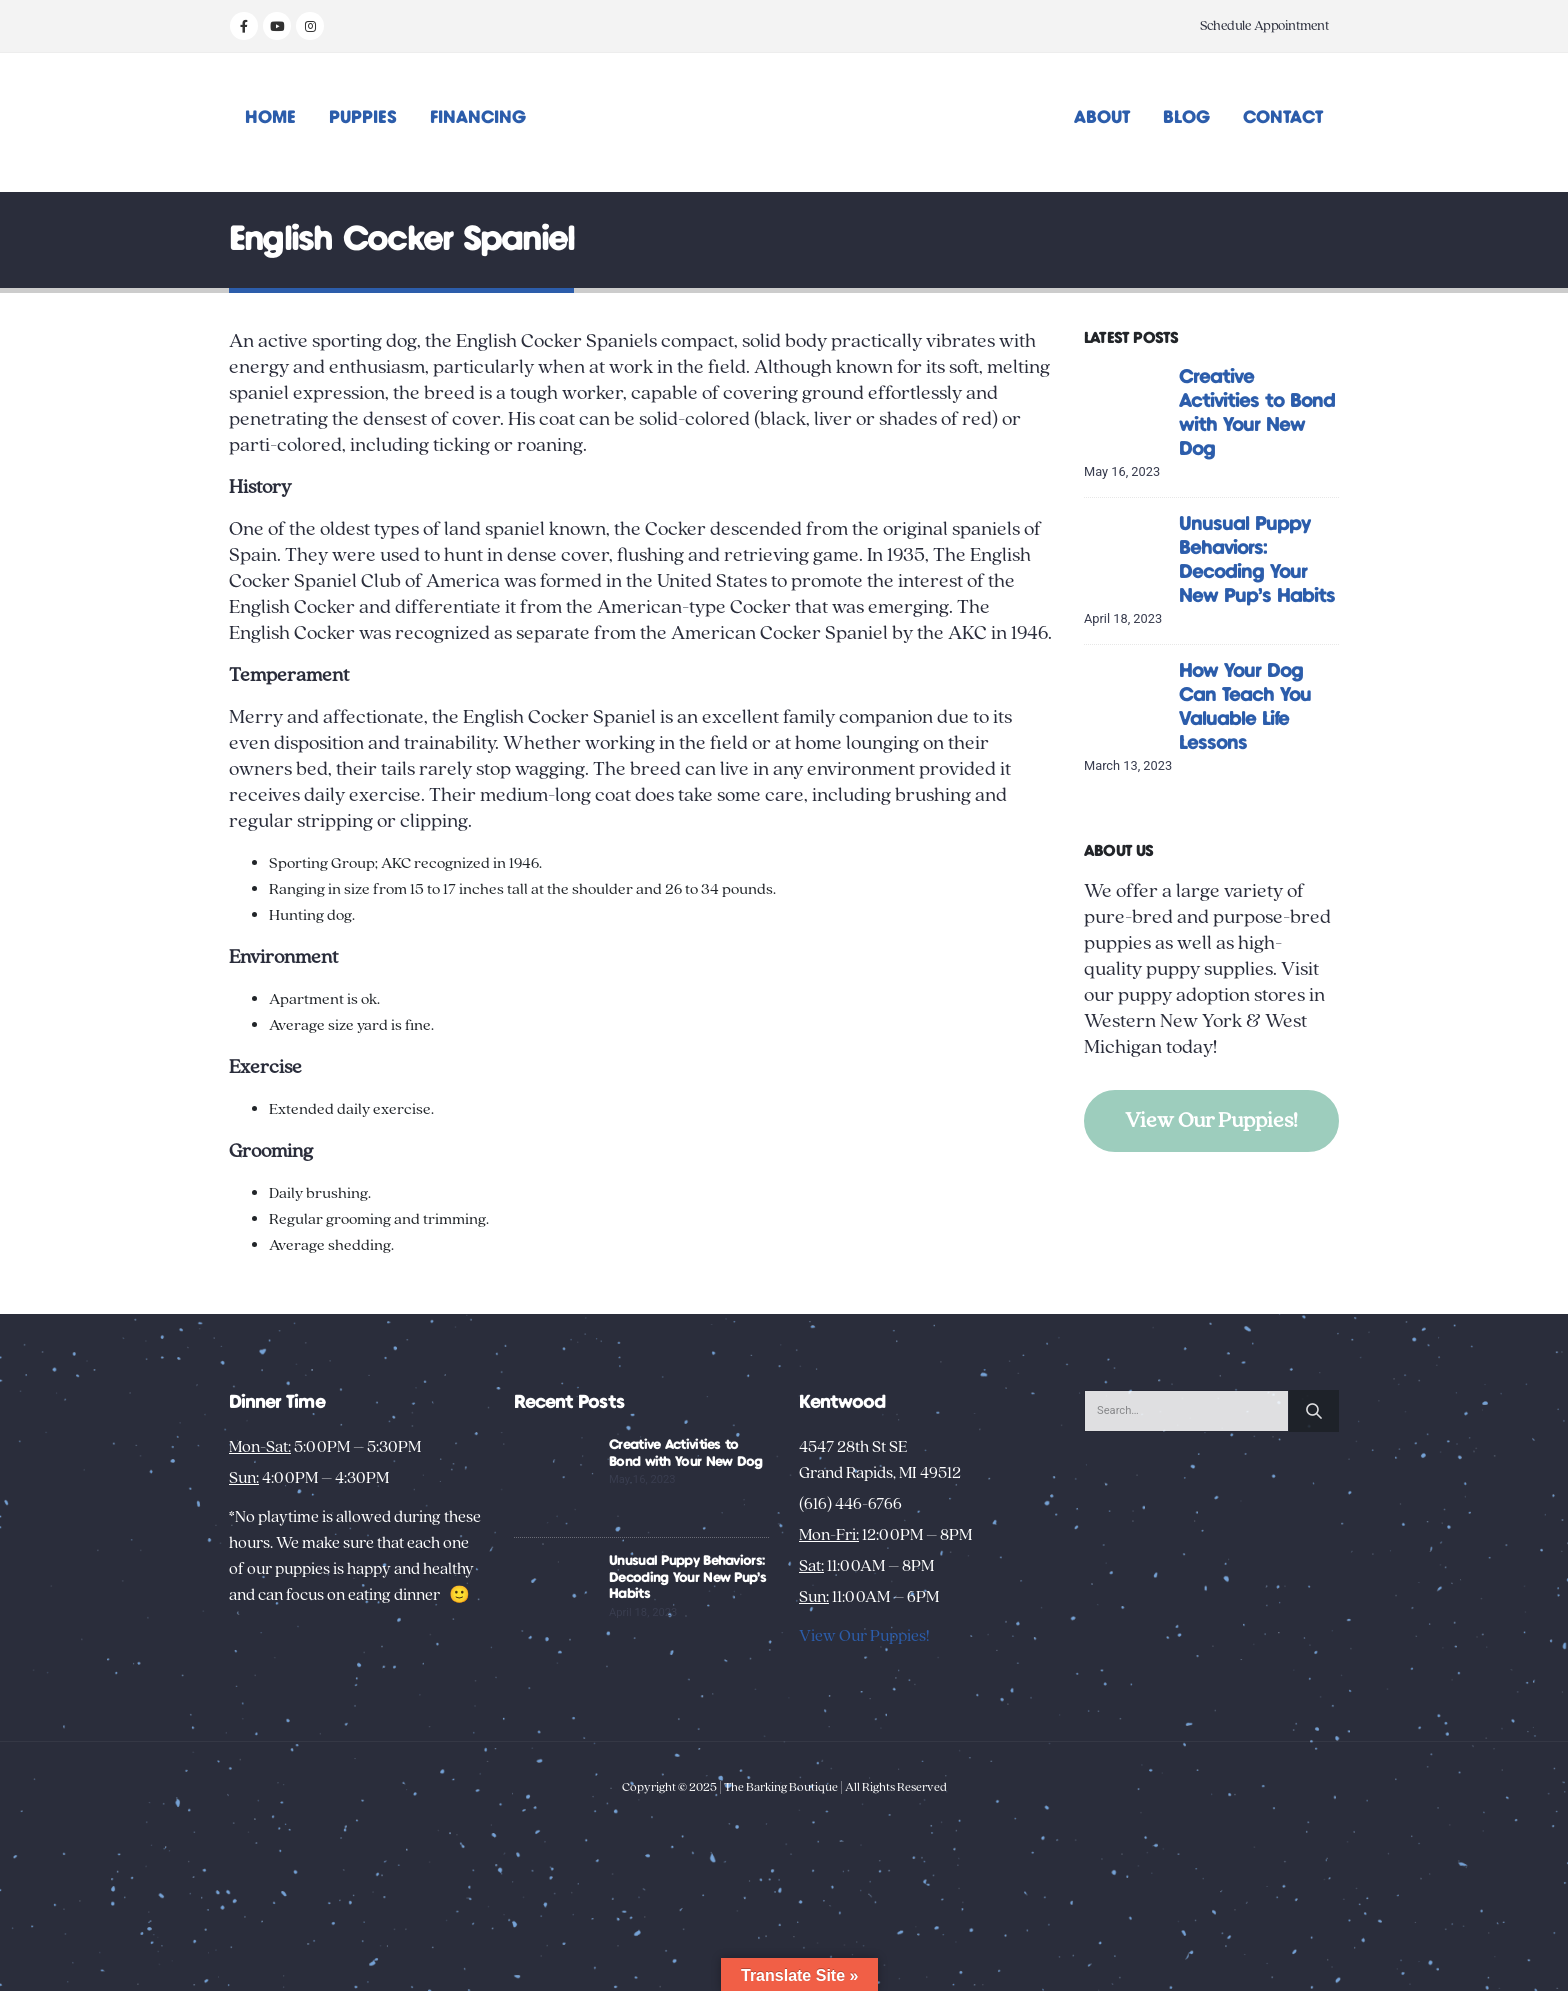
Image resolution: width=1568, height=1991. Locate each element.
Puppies (363, 118)
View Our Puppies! (1211, 1120)
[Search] (1314, 1411)
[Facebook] (244, 26)
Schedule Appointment (1264, 26)
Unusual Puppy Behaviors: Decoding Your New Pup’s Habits (687, 1578)
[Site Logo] (784, 122)
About (1102, 118)
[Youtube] (277, 26)
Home (270, 118)
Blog (1186, 118)
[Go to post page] (1126, 406)
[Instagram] (310, 26)
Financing (478, 118)
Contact (1283, 118)
